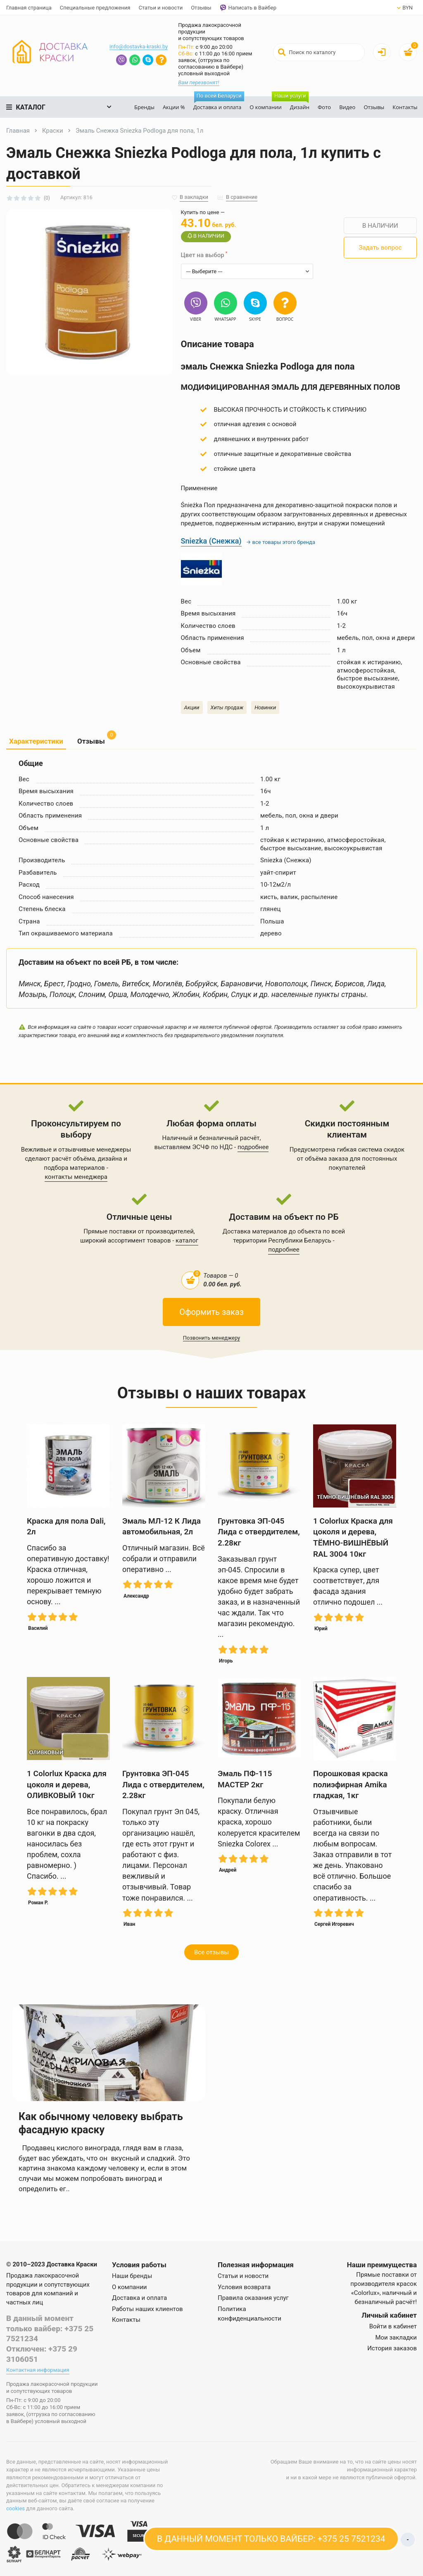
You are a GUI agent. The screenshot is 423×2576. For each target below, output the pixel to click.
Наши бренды (132, 2276)
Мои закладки (396, 2337)
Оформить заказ (211, 1312)
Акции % (174, 107)
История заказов (392, 2348)
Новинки (265, 707)
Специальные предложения (95, 8)
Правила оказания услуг (253, 2298)
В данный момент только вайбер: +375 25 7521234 (49, 2328)
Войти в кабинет (393, 2326)
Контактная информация (37, 2370)
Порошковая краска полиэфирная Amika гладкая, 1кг (350, 1784)
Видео (347, 107)
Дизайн (297, 103)
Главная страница (29, 8)
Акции (192, 707)
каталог (187, 1240)
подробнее (253, 1147)
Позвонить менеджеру (211, 1338)
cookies (15, 2508)
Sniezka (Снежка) (211, 541)
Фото (324, 107)
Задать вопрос (380, 247)
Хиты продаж (227, 707)
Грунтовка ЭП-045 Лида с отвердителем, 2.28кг (259, 1532)
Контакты (404, 107)
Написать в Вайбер (248, 8)
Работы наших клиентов (147, 2309)
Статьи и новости (160, 8)
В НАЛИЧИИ (380, 225)
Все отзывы (211, 1952)
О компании (266, 107)
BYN (405, 8)
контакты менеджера (76, 1177)
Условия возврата (244, 2287)
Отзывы (201, 8)
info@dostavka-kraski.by (138, 46)
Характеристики (36, 741)
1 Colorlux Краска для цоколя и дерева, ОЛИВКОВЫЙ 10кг (67, 1784)
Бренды (144, 107)
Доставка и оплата (218, 103)
